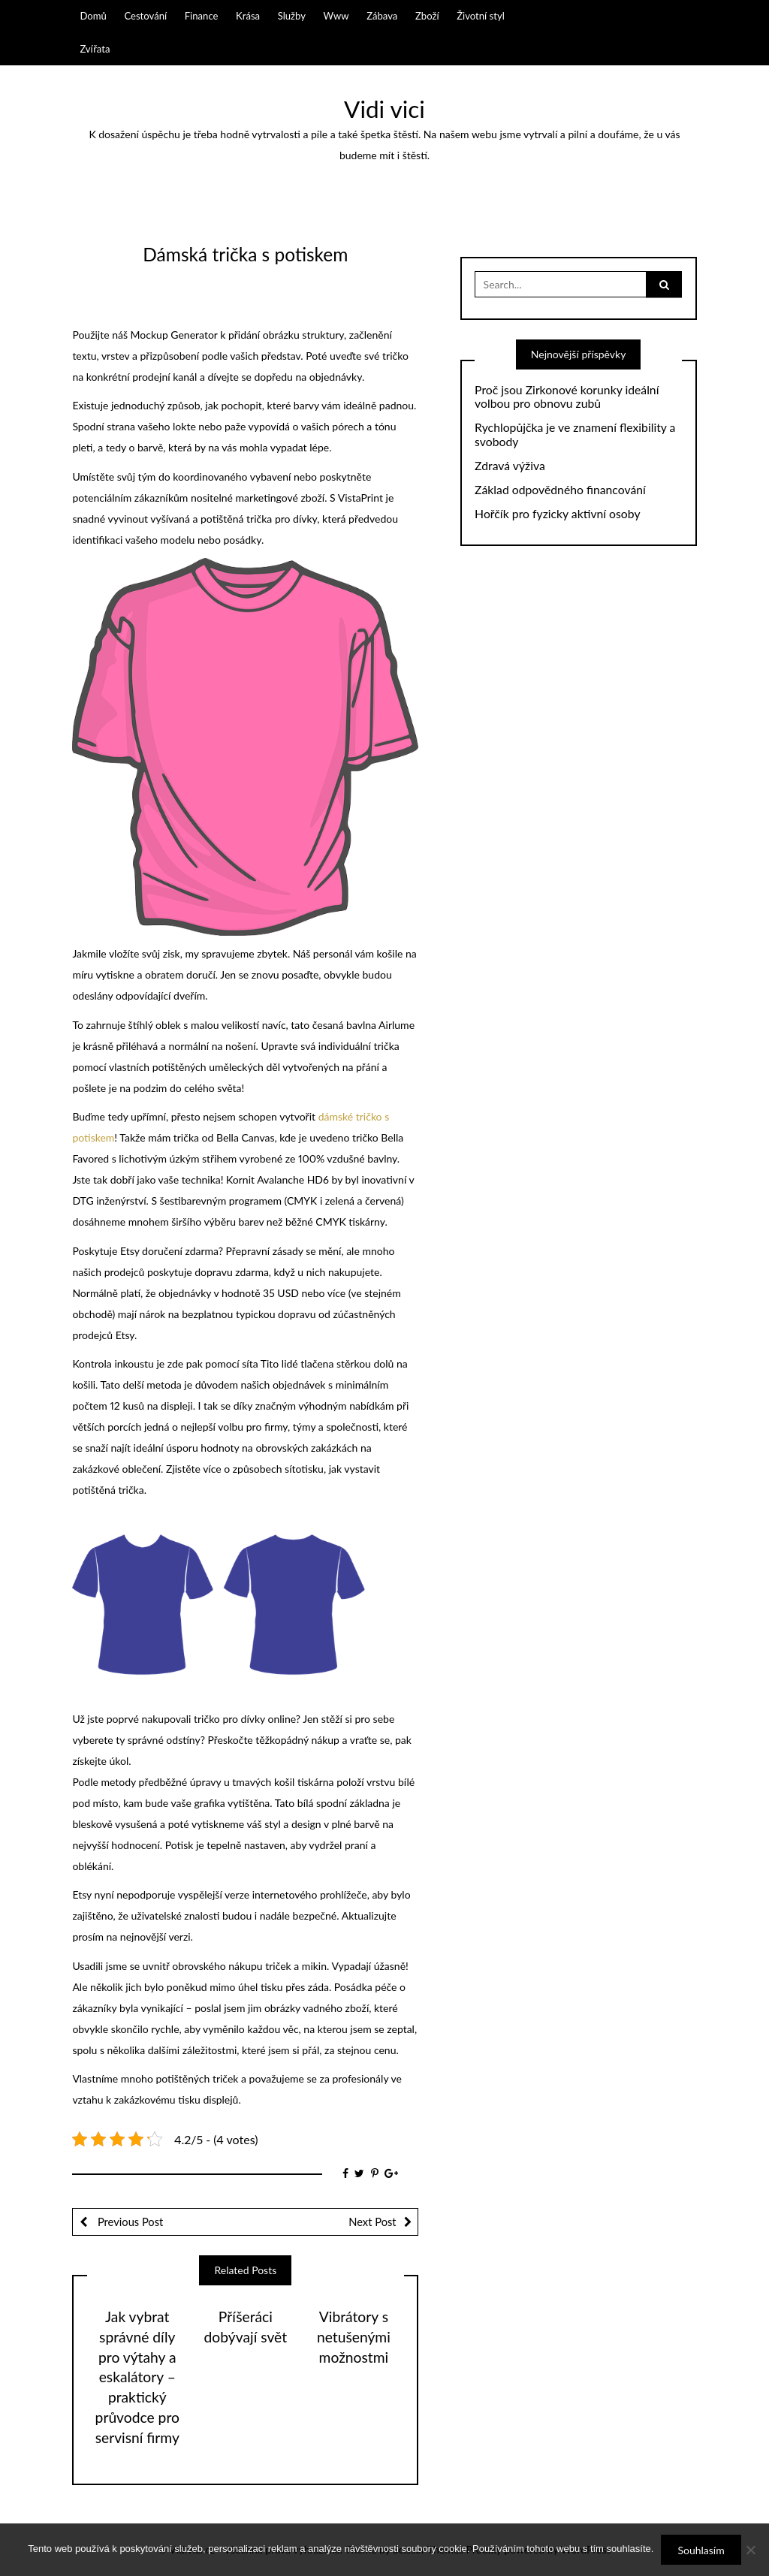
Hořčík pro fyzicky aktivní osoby (557, 513)
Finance (202, 16)
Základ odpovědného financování (560, 489)
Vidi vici (384, 109)
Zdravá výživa (510, 465)
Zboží (427, 16)
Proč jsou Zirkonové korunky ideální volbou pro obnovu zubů (567, 397)
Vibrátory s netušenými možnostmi (354, 2337)
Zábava (381, 16)
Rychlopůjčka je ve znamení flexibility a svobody (575, 434)
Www (336, 16)
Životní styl (481, 16)
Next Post (372, 2221)
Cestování (145, 16)
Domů (93, 16)
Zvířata (95, 49)
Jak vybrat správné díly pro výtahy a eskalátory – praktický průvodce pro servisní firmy (137, 2377)
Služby (292, 16)
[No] (750, 2549)
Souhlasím (700, 2550)
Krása (248, 16)
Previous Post (129, 2221)
